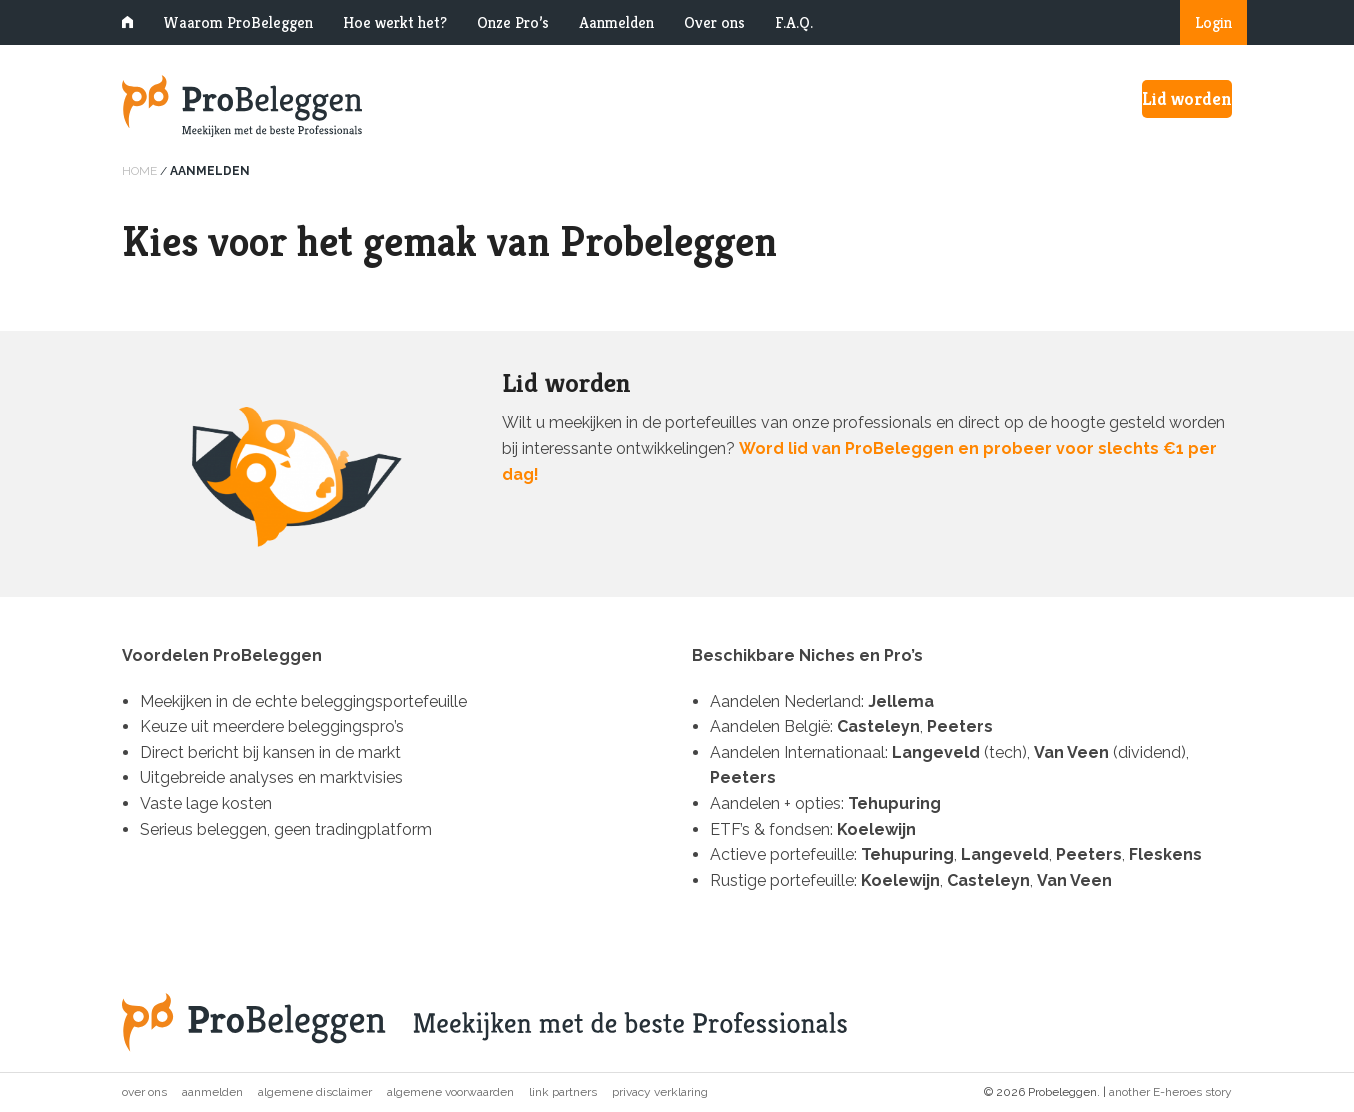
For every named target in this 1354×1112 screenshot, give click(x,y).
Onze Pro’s (513, 22)
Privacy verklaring (660, 1092)
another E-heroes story (1170, 1092)
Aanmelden (616, 22)
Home (139, 171)
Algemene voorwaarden (450, 1092)
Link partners (563, 1092)
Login (1213, 22)
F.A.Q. (794, 22)
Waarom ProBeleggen (238, 22)
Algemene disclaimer (315, 1092)
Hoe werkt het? (395, 22)
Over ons (714, 22)
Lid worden (1187, 98)
